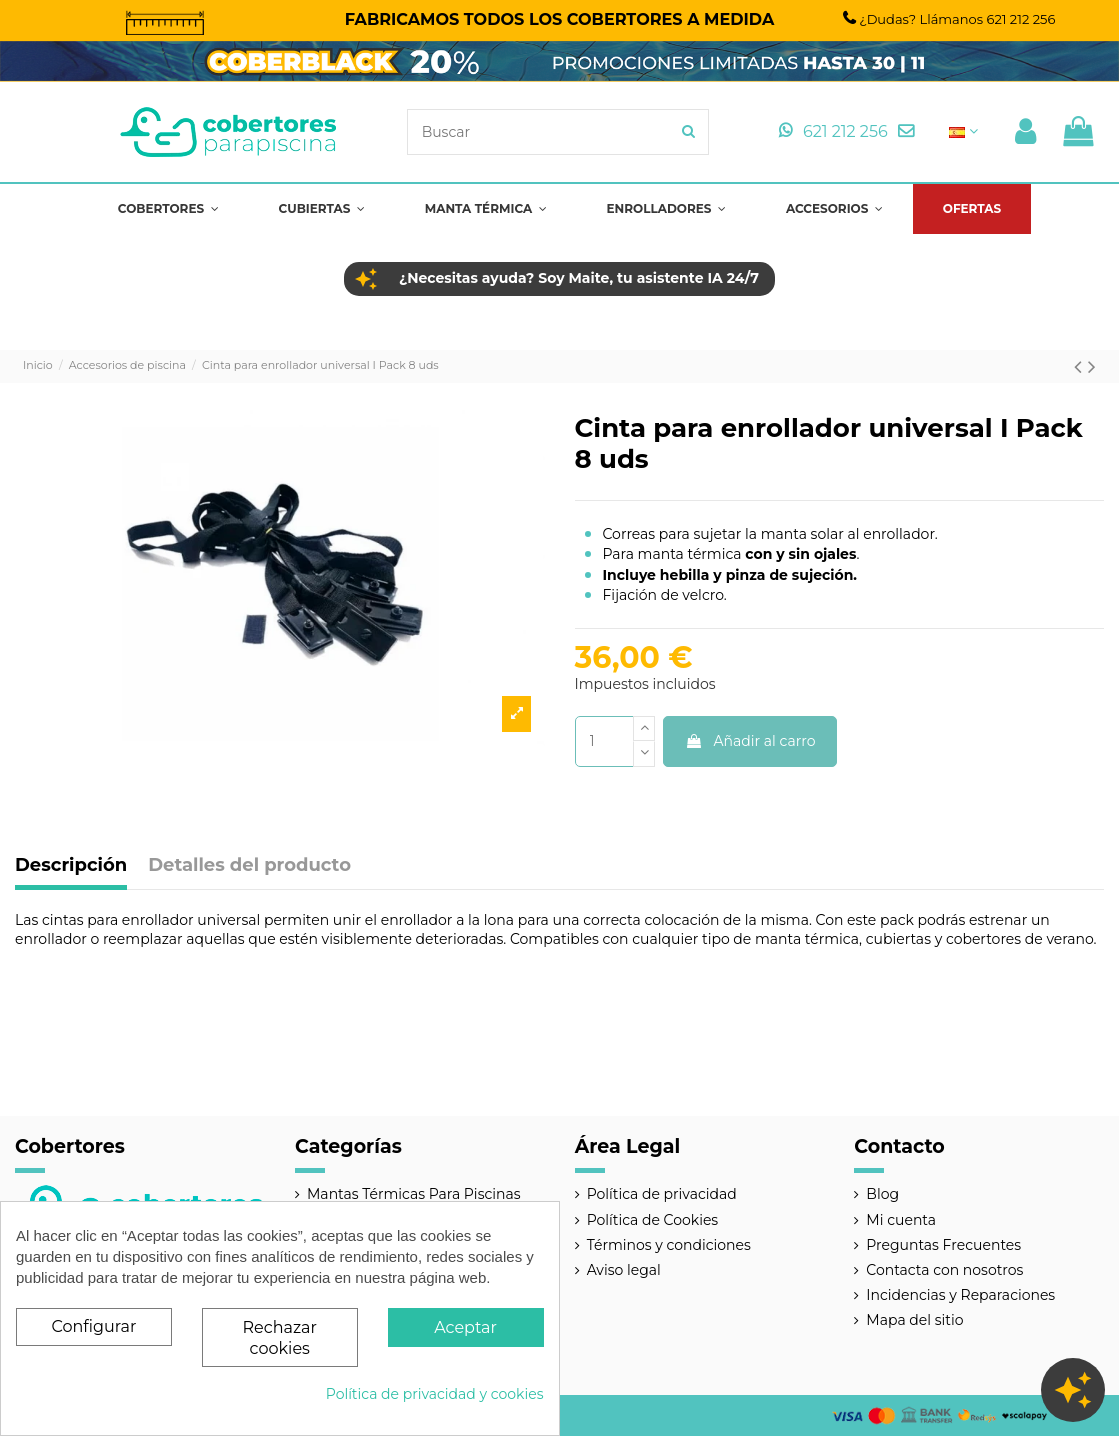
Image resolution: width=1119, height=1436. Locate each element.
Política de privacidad (662, 1194)
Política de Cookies (653, 1220)
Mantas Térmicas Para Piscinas (414, 1194)
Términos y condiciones (669, 1245)
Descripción (71, 866)
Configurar (93, 1326)
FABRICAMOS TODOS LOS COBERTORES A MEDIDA (560, 19)
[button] (168, 209)
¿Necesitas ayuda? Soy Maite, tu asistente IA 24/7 (579, 278)
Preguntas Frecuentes (943, 1245)
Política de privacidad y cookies (435, 1394)
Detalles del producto (249, 866)
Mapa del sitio (914, 1320)
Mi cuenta (901, 1220)
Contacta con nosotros (944, 1270)
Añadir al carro (750, 741)
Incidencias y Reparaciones (960, 1295)
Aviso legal (624, 1270)
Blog (882, 1194)
